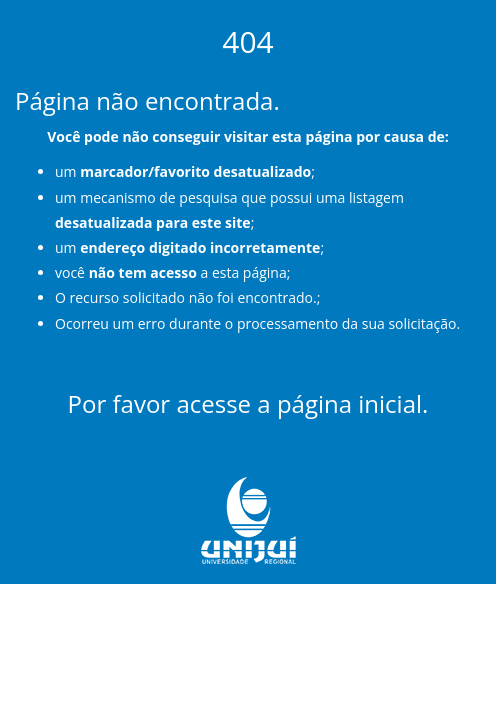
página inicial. (353, 403)
